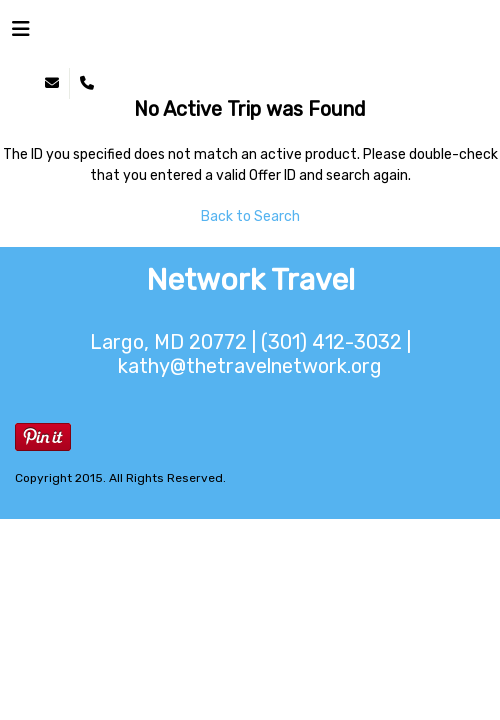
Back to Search (250, 216)
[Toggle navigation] (21, 34)
